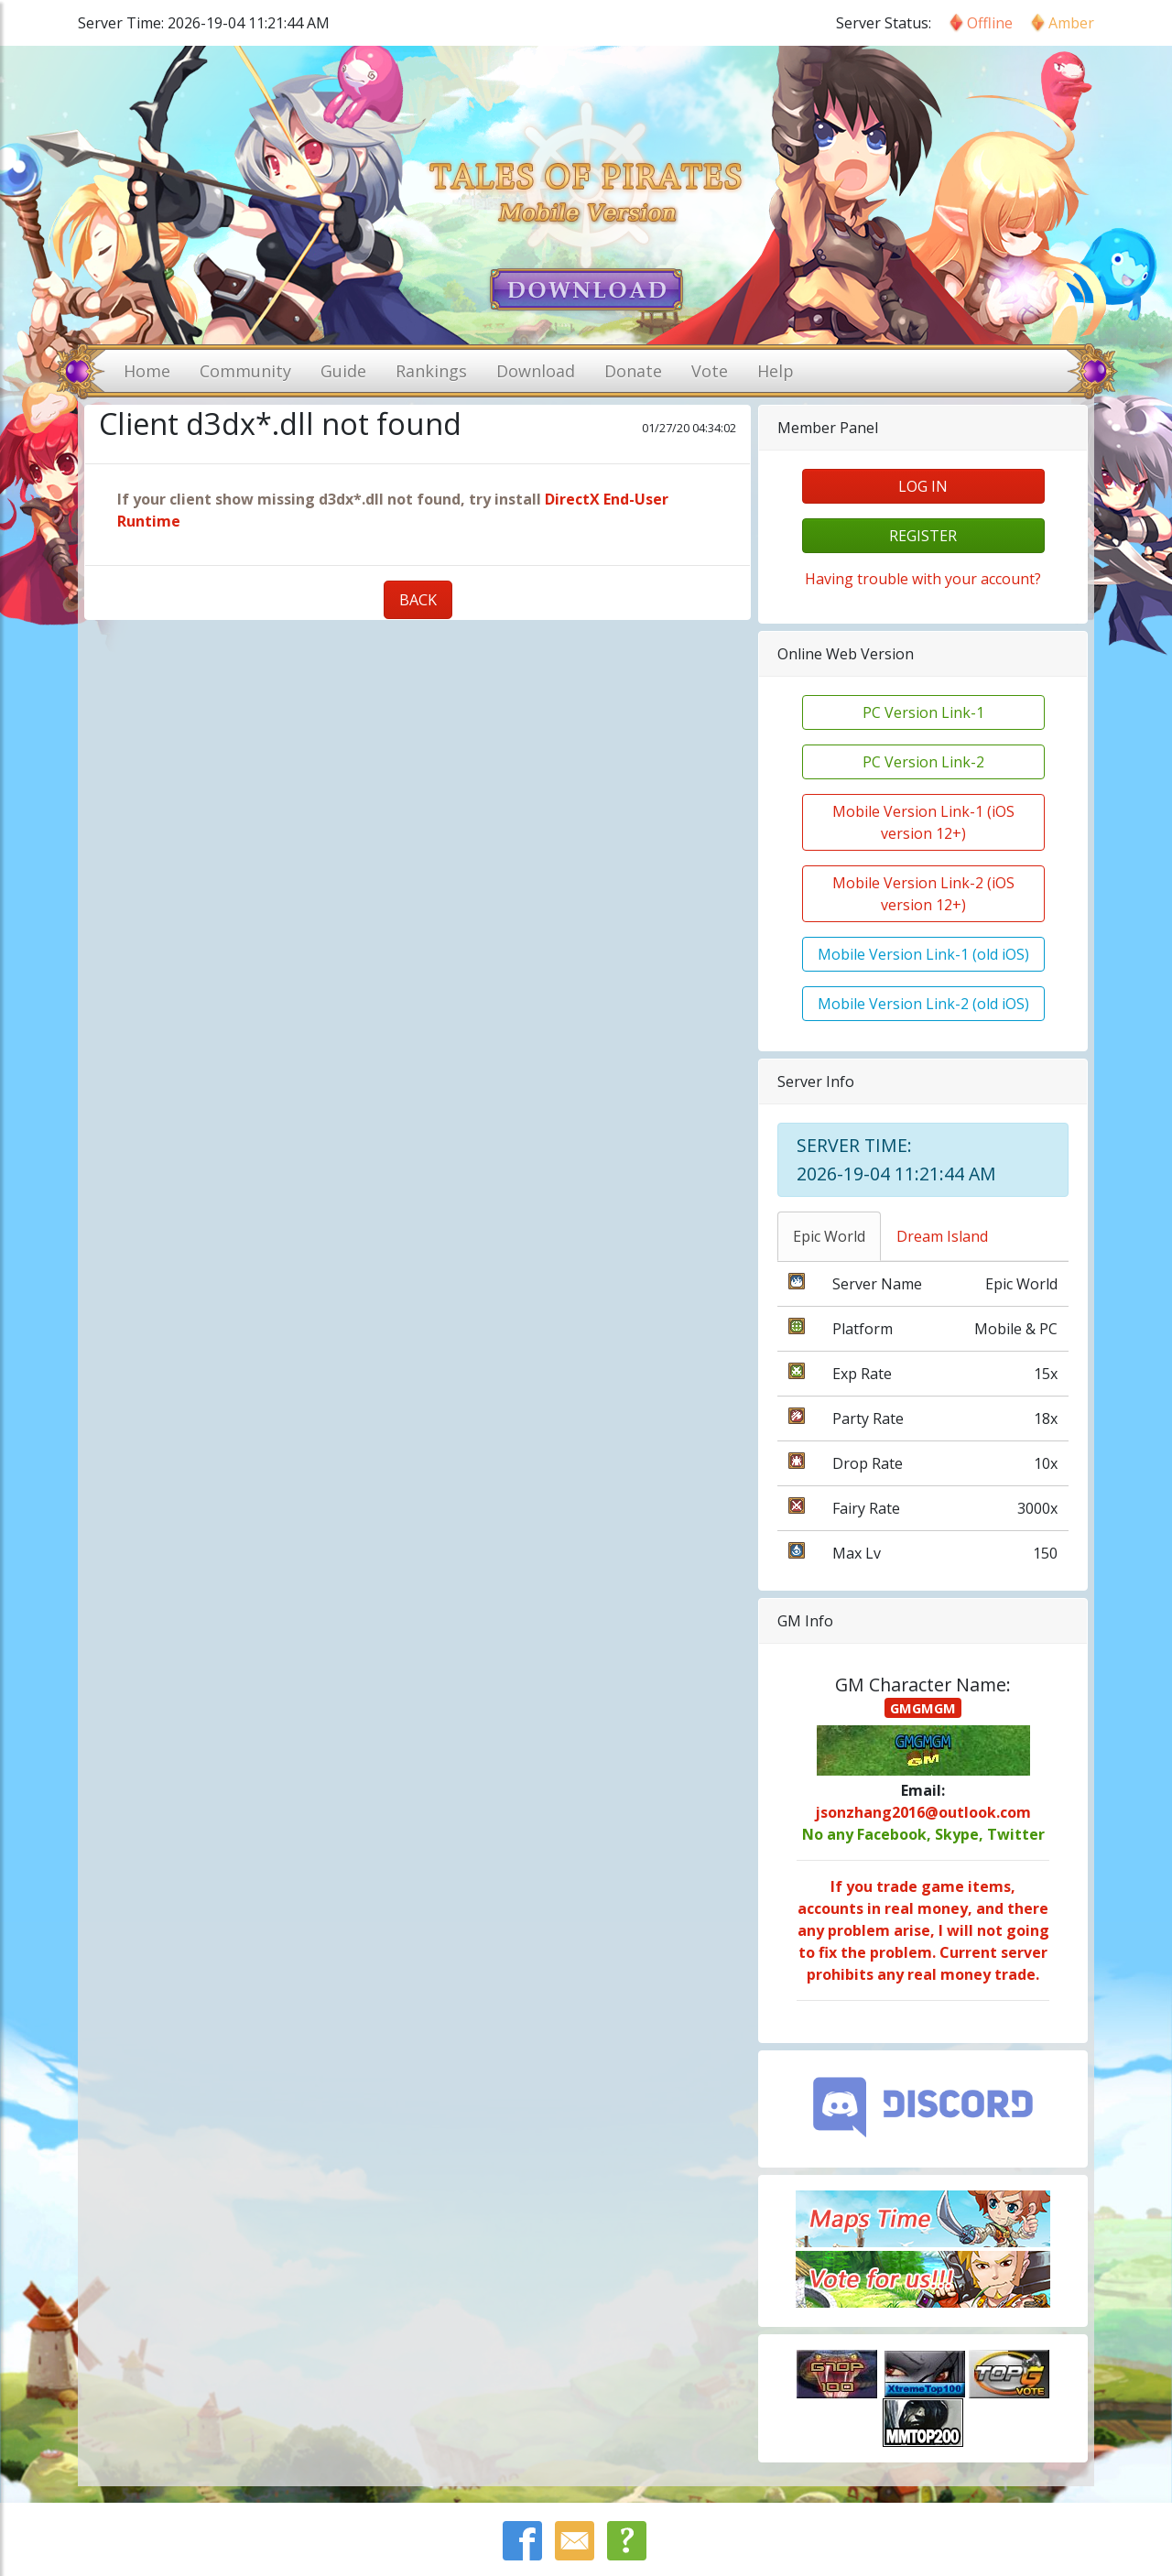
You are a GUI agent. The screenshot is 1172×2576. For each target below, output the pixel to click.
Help (775, 371)
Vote (709, 371)
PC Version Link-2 (923, 762)
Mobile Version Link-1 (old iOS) (923, 954)
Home (147, 371)
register (923, 536)
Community (245, 371)
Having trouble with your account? (923, 579)
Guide (343, 371)
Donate (633, 371)
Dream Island (942, 1236)
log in (923, 486)
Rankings (431, 371)
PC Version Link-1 (923, 712)
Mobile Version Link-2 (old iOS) (923, 1004)
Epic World (829, 1236)
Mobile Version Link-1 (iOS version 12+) (923, 822)
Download (535, 371)
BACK (418, 600)
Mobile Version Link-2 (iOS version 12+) (923, 894)
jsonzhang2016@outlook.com (923, 1812)
